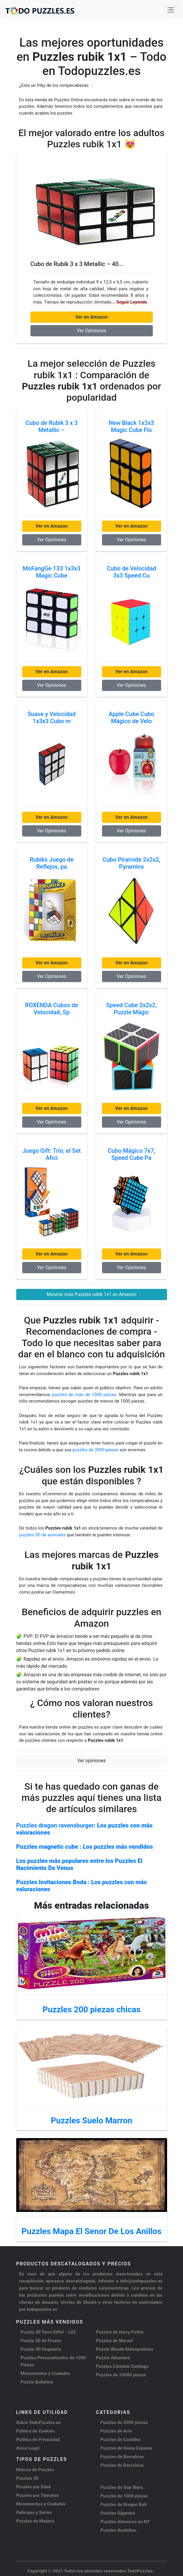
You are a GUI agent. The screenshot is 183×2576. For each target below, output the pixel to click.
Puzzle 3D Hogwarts (41, 2349)
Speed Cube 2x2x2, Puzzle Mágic (131, 1009)
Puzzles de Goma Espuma (126, 2448)
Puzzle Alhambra (113, 2357)
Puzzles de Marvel (114, 2340)
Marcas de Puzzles (35, 2469)
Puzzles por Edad (33, 2486)
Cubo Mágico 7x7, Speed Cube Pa (131, 1154)
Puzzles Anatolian (119, 2530)
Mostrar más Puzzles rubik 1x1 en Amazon (91, 1294)
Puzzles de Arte (116, 2431)
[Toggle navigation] (170, 9)
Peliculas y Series (34, 2512)
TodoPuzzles (140, 2571)
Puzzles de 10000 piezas (121, 2375)
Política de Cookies (35, 2431)
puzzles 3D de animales (43, 1535)
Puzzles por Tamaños (37, 2495)
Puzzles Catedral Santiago (122, 2366)
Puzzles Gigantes (118, 2513)
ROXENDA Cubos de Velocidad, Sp (51, 1009)
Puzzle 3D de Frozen (41, 2340)
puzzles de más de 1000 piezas (84, 1394)
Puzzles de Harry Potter (120, 2332)
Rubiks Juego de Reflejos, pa (51, 863)
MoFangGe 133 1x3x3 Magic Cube (51, 572)
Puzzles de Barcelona (122, 2456)
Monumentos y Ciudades (45, 2373)
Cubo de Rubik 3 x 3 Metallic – (51, 426)
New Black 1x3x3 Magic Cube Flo (131, 426)
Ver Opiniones (91, 330)
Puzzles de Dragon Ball (124, 2504)
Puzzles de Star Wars (122, 2487)
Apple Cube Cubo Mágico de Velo (131, 717)
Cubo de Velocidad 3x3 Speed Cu (131, 572)
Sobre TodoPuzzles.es (38, 2422)
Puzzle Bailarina (37, 2382)
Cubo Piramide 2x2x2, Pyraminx (131, 863)
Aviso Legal (28, 2448)
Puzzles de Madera (35, 2521)
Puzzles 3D (27, 2478)
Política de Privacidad (38, 2439)
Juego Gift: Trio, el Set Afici (51, 1154)
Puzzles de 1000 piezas (124, 2496)
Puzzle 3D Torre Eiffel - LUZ (48, 2332)
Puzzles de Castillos (121, 2439)
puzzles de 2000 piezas (95, 1449)
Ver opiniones (91, 1760)
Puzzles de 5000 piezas (124, 2422)
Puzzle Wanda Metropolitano (125, 2349)
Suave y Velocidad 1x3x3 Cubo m (51, 717)
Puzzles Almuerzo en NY (125, 2521)
